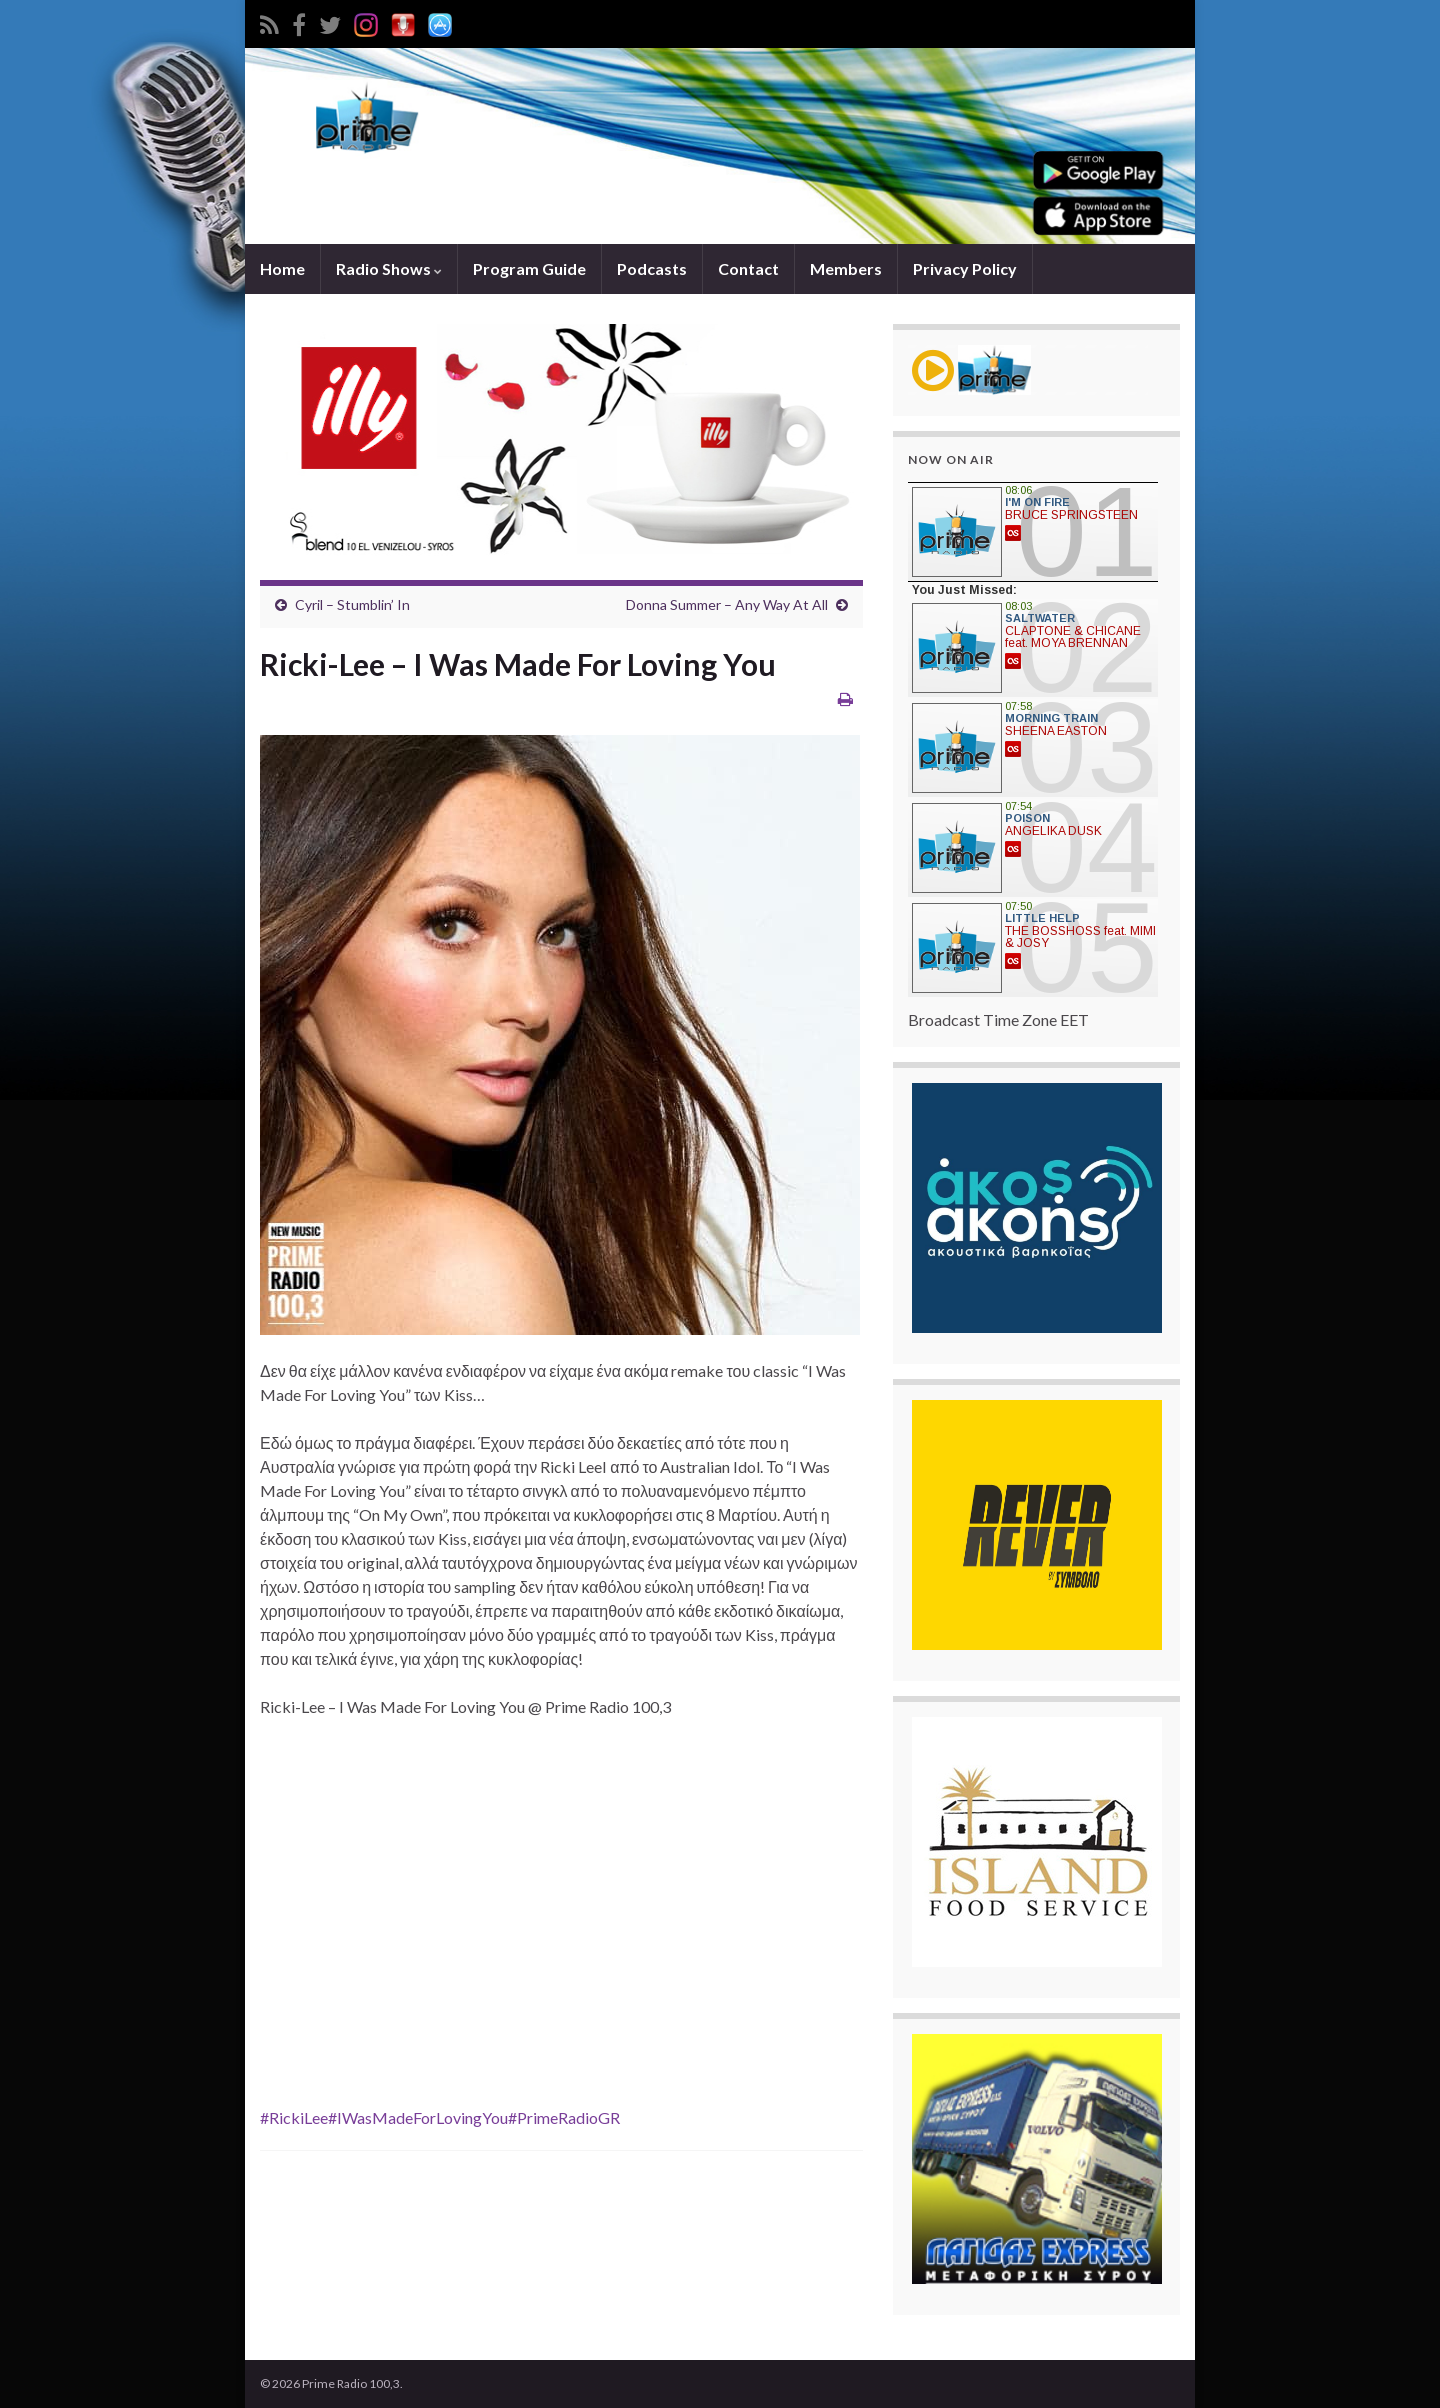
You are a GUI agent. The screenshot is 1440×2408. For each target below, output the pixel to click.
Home (282, 268)
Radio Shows (389, 268)
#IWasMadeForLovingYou (418, 2117)
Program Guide (529, 268)
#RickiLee (294, 2117)
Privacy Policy (965, 268)
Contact (748, 268)
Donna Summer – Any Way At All (727, 604)
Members (846, 268)
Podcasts (652, 268)
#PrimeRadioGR (564, 2117)
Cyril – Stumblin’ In (352, 604)
